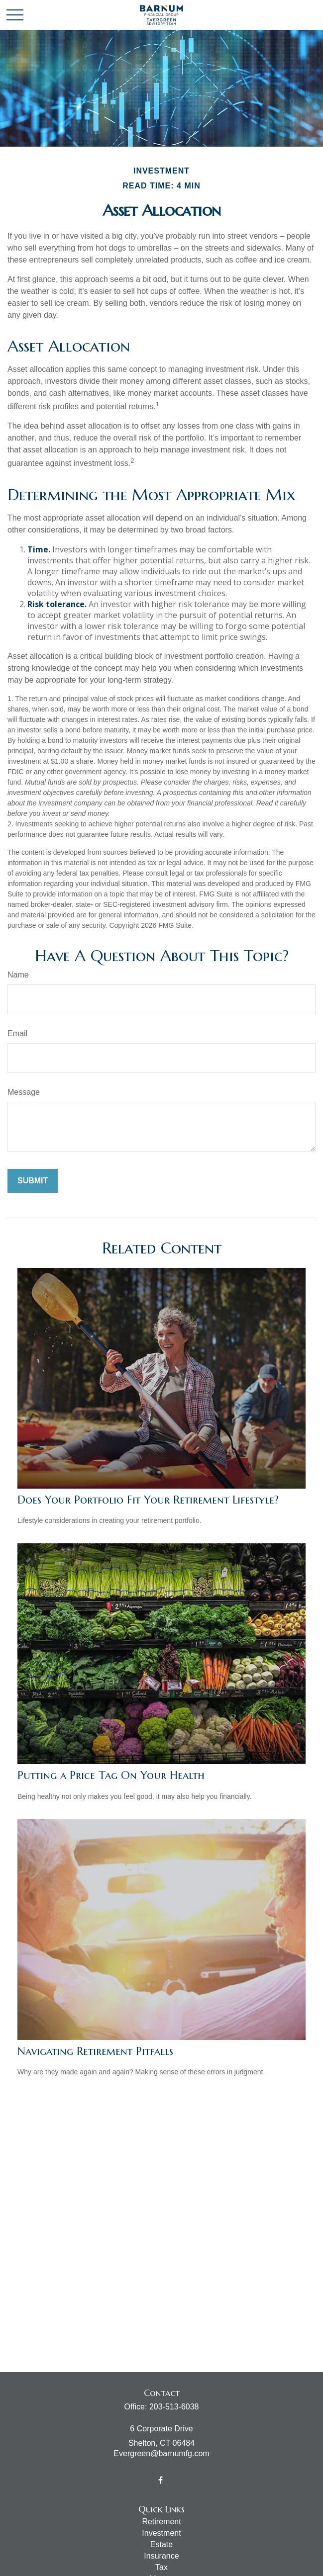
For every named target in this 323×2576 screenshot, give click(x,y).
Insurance (161, 2556)
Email (17, 1033)
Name (18, 975)
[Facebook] (160, 2480)
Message (23, 1092)
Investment (161, 2533)
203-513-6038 (174, 2406)
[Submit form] (32, 1181)
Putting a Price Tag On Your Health (111, 1775)
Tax (161, 2567)
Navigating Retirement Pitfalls (95, 2051)
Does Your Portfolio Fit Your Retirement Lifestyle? (148, 1500)
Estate (161, 2544)
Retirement (161, 2521)
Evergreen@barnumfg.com (161, 2453)
